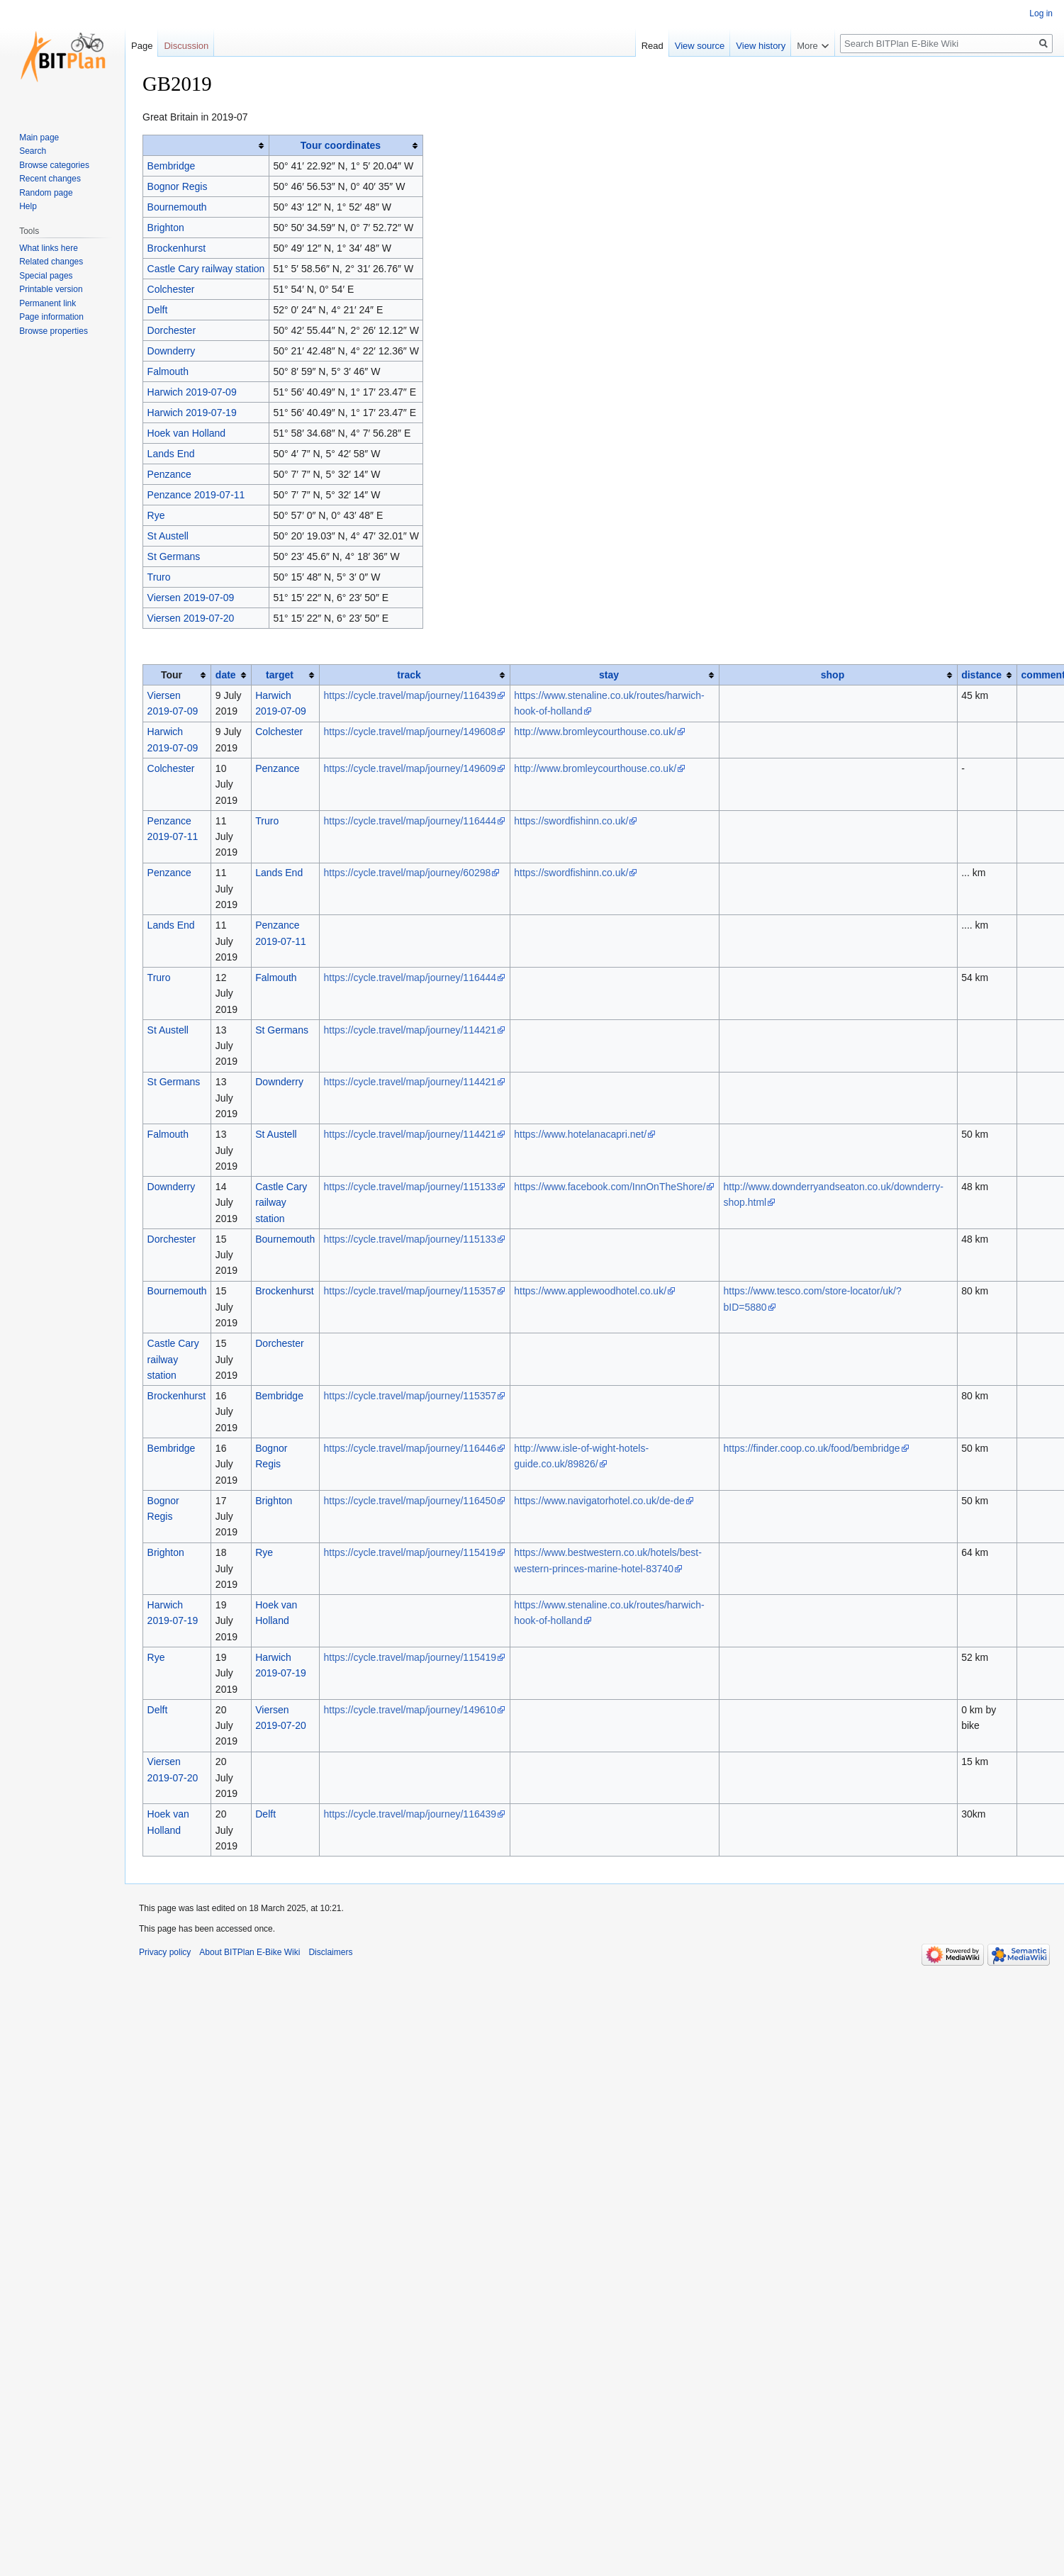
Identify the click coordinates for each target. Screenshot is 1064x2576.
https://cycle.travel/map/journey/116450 (409, 1500)
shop (832, 675)
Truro (159, 577)
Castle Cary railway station (206, 268)
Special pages (45, 276)
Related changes (51, 262)
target (279, 675)
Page (141, 45)
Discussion (186, 45)
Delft (157, 309)
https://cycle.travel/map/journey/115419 (409, 1552)
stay (609, 675)
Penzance (169, 474)
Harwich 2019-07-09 (192, 392)
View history (779, 45)
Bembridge (171, 166)
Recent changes (50, 179)
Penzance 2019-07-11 (196, 494)
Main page (39, 137)
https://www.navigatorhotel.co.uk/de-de (599, 1500)
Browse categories (54, 165)
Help (28, 206)
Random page (45, 193)
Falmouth (168, 371)
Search (32, 151)
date (225, 675)
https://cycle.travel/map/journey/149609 (409, 768)
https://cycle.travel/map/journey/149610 (409, 1709)
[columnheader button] (206, 145)
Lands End (171, 453)
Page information (51, 317)
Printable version (50, 289)
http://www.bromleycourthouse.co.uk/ (595, 731)
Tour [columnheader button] (171, 675)
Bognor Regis (177, 186)
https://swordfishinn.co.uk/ (571, 821)
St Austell (168, 536)
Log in (1041, 13)
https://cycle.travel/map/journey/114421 (409, 1030)
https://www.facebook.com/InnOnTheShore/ (609, 1186)
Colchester (171, 289)
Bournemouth (177, 207)
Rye (156, 515)
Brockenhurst (176, 248)
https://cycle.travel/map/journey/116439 (409, 695)
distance (981, 675)
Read (670, 45)
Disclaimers (330, 1952)
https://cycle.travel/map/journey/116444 (409, 821)
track (408, 675)
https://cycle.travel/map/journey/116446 (409, 1448)
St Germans (174, 556)
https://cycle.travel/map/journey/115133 (409, 1186)
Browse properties (53, 331)
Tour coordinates (341, 145)
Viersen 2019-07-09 (191, 597)
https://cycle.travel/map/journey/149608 (409, 731)
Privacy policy (165, 1952)
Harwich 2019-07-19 (192, 412)
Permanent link (47, 303)
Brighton (165, 227)
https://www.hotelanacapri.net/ (580, 1134)
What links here (48, 248)
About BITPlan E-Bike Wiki (249, 1952)
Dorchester (171, 330)
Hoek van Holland (186, 433)
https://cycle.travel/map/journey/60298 (407, 872)
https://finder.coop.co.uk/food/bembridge (811, 1448)
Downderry (171, 351)
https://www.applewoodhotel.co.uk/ (590, 1291)
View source (718, 45)
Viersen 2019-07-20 (191, 618)
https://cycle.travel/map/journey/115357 (409, 1291)
